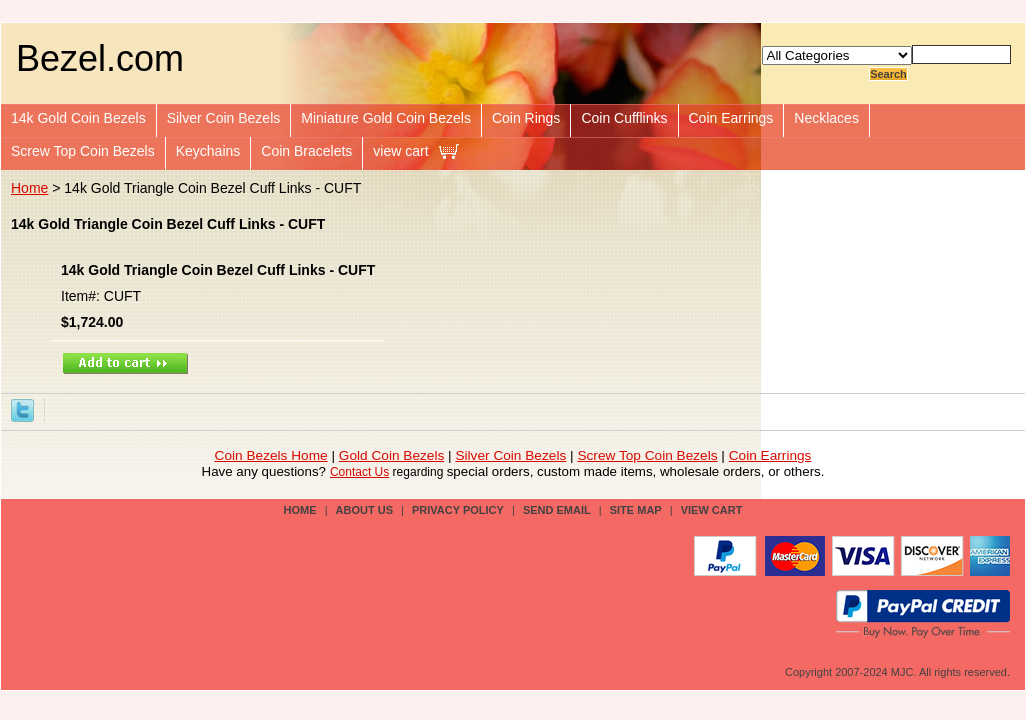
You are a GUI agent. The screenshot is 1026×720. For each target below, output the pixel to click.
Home (29, 188)
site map (636, 510)
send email (557, 510)
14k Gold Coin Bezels (78, 118)
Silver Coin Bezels (224, 118)
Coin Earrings (731, 118)
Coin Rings (526, 118)
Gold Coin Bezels (392, 455)
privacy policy (458, 510)
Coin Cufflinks (624, 118)
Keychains (208, 151)
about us (364, 510)
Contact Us (359, 472)
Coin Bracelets (306, 151)
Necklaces (826, 118)
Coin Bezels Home (271, 455)
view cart (400, 151)
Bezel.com (100, 58)
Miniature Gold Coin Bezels (386, 118)
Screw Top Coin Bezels (83, 151)
